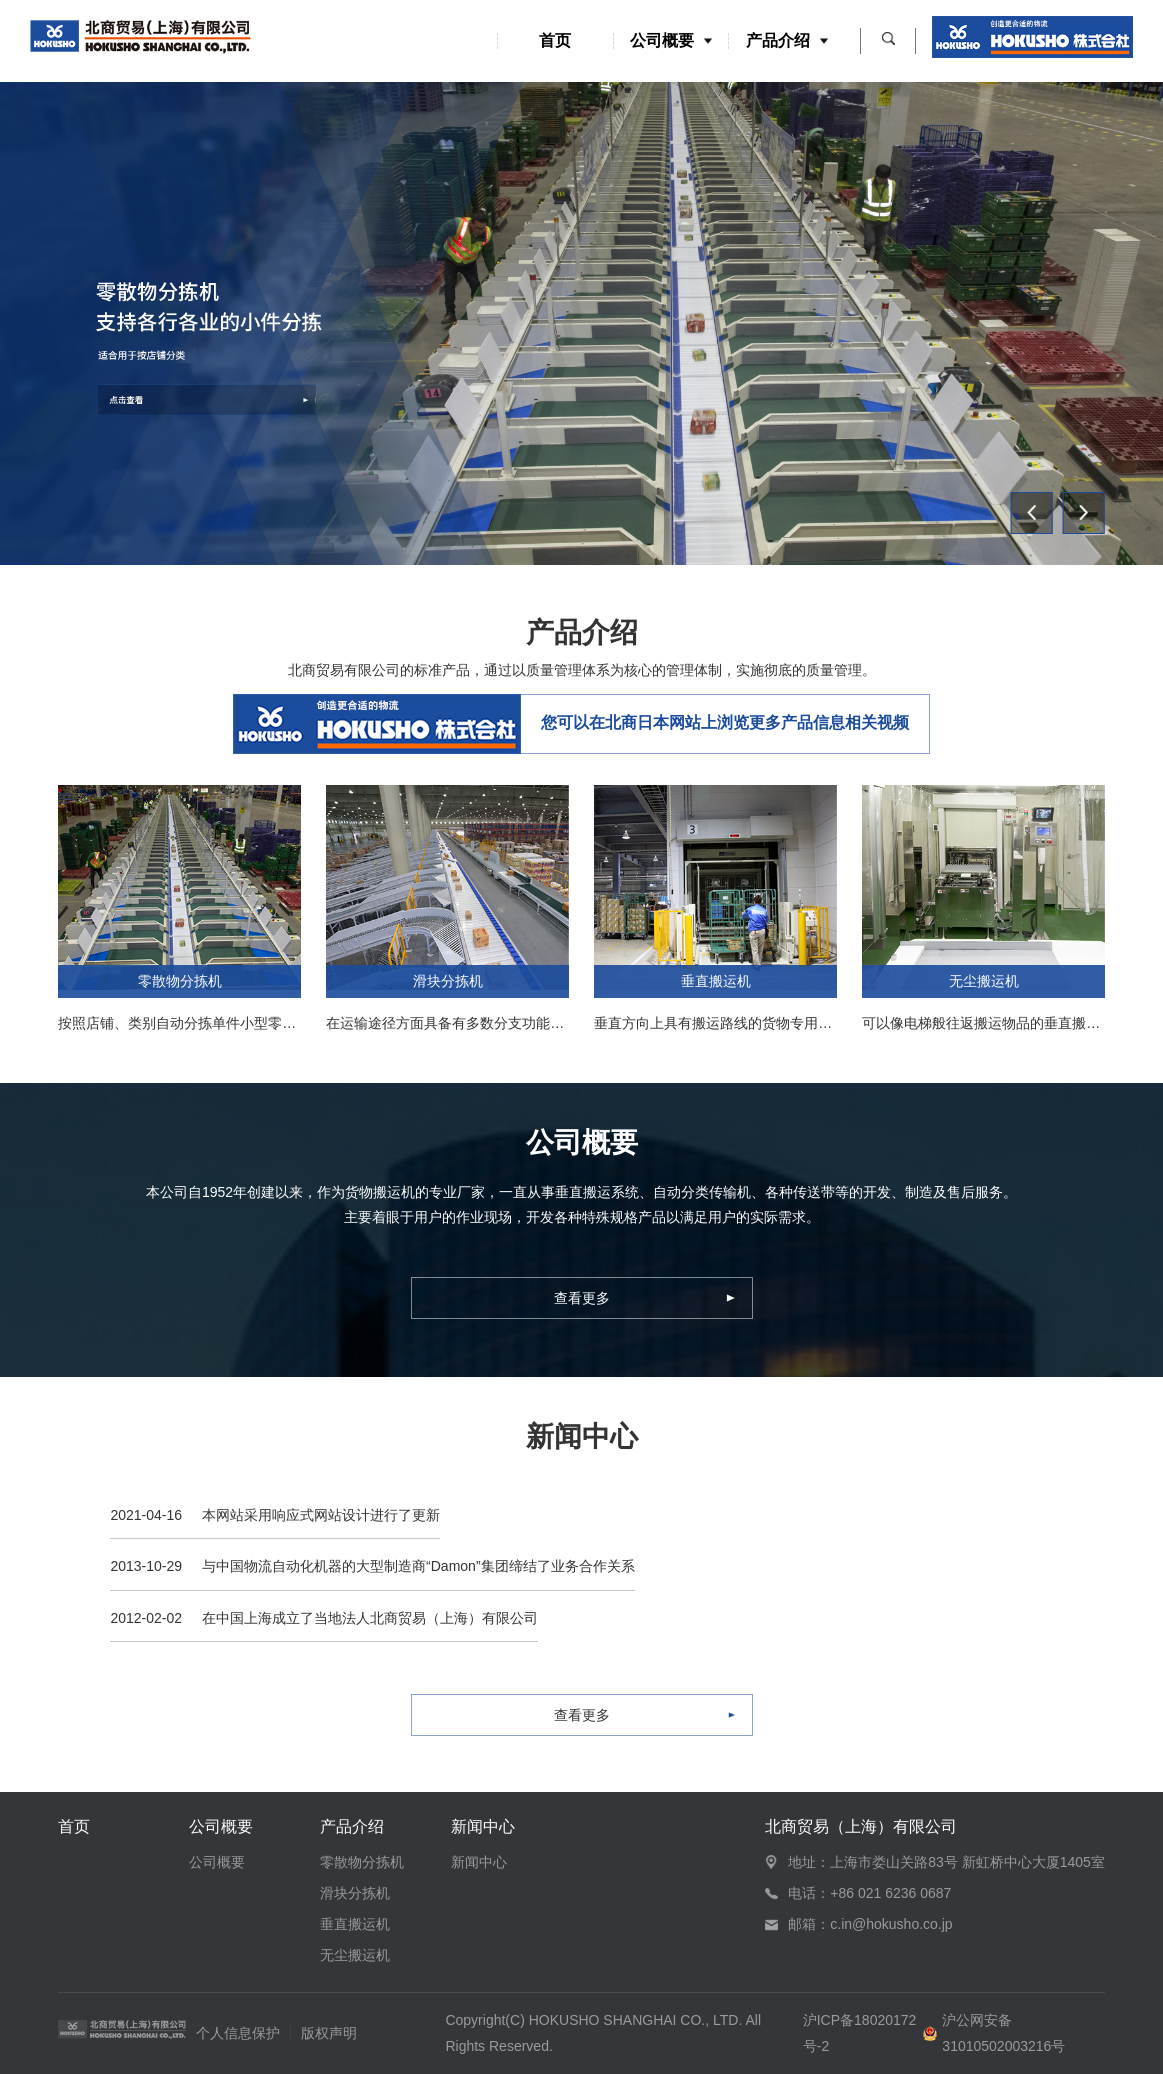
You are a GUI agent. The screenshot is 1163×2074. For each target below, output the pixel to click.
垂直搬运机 (355, 1924)
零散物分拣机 (362, 1862)
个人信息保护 (238, 2033)
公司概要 (671, 41)
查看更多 (582, 1298)
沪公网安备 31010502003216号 (1003, 2032)
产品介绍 (787, 41)
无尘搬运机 (355, 1955)
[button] (1032, 513)
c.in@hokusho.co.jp (891, 1924)
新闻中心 (483, 1826)
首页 (555, 41)
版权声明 (329, 2033)
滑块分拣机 (355, 1893)
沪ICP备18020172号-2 (860, 2032)
